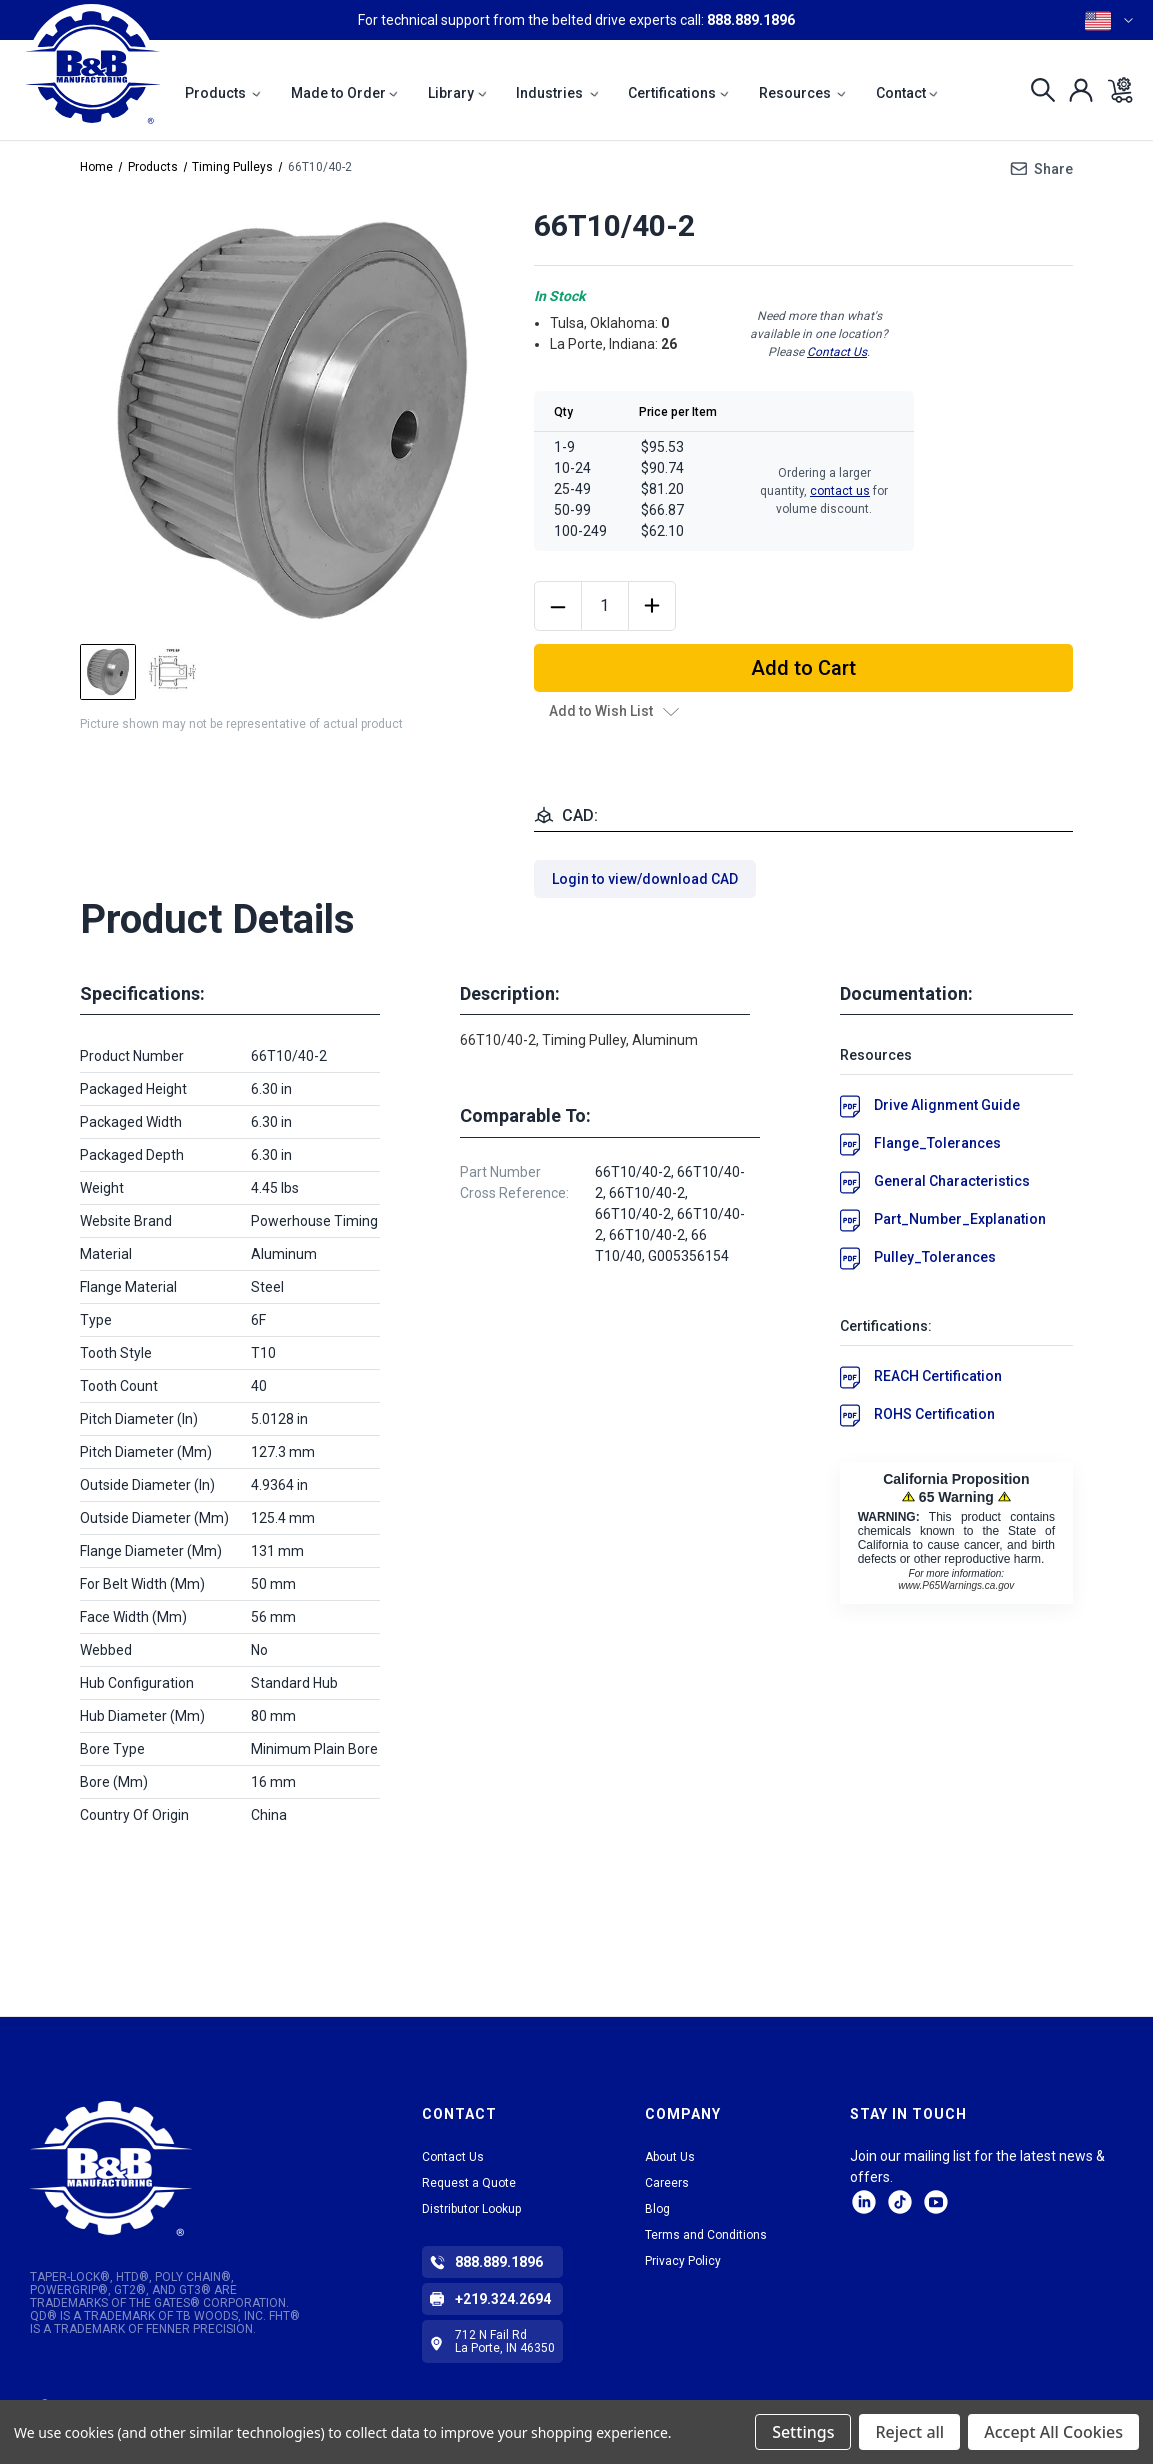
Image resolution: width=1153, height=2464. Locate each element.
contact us (840, 491)
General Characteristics (952, 1181)
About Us (670, 2157)
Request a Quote (469, 2183)
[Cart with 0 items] (1114, 90)
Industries (557, 93)
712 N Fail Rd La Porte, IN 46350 (505, 2341)
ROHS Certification (934, 1414)
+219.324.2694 (503, 2299)
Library (457, 93)
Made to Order (345, 93)
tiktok (900, 2202)
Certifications (678, 93)
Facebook (936, 2202)
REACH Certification (938, 1376)
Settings (803, 2432)
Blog (657, 2209)
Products (223, 93)
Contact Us (837, 352)
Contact (907, 93)
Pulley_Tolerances (935, 1257)
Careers (667, 2183)
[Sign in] (1075, 90)
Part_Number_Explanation (960, 1219)
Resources (803, 93)
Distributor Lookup (471, 2209)
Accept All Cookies (1053, 2432)
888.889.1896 (751, 20)
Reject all (909, 2432)
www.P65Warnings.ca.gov (956, 1585)
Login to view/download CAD (645, 879)
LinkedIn (864, 2202)
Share (1053, 169)
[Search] (1037, 90)
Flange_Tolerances (937, 1143)
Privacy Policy (683, 2261)
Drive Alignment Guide (947, 1105)
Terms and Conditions (706, 2235)
